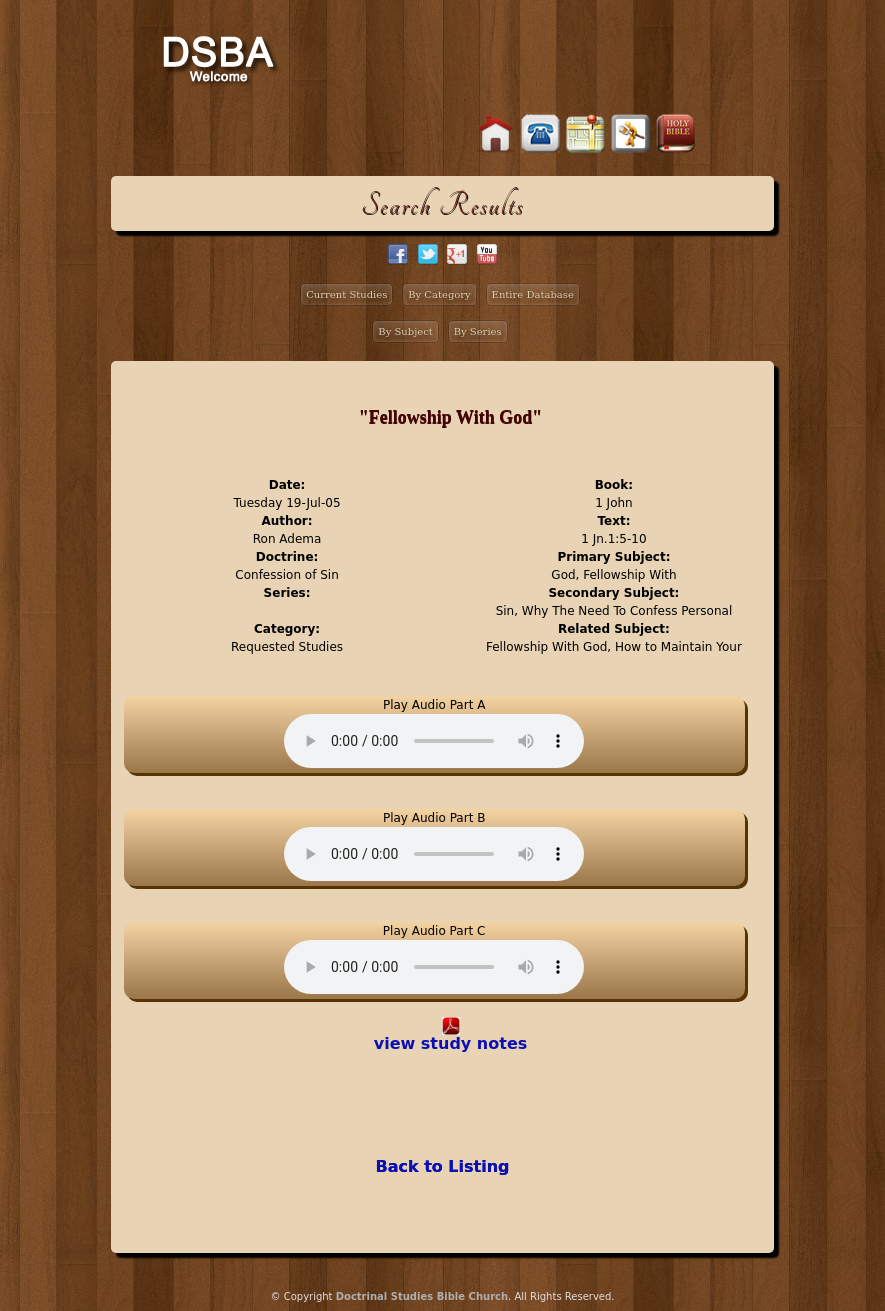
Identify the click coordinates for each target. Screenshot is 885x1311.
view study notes (451, 1043)
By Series (478, 331)
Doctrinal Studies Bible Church (422, 1296)
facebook (398, 254)
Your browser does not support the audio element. (434, 741)
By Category (439, 294)
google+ (457, 254)
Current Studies (346, 294)
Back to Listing (442, 1166)
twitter (428, 254)
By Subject (405, 331)
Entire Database (533, 294)
